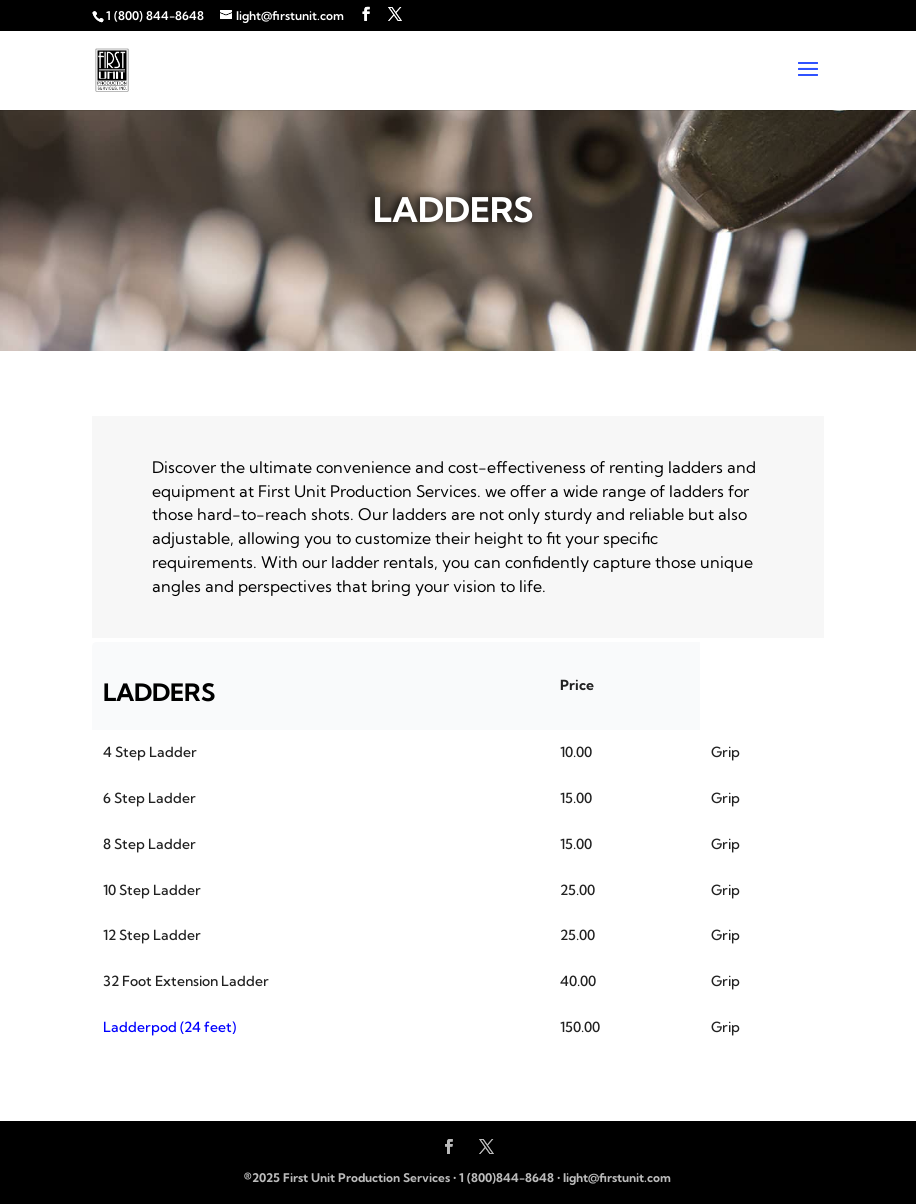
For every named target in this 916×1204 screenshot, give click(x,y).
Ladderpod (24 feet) (169, 1027)
